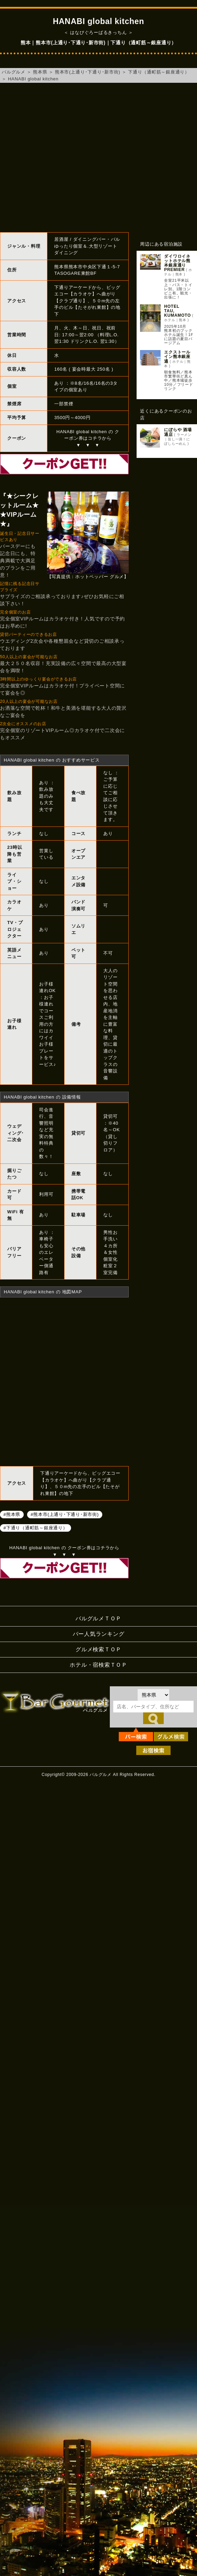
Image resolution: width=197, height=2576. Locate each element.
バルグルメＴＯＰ (98, 1618)
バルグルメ (13, 72)
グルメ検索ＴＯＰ (98, 1649)
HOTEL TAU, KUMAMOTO (177, 311)
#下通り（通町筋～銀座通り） (35, 1527)
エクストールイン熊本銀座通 (177, 356)
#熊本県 (11, 1514)
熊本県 (40, 72)
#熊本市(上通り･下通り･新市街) (65, 1514)
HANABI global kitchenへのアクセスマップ (64, 1380)
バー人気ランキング (99, 1634)
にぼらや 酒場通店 (178, 432)
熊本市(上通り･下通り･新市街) (87, 72)
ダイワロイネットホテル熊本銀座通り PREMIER (177, 263)
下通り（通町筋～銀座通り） (158, 72)
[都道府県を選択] (153, 1695)
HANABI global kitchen (33, 78)
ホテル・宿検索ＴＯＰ (98, 1665)
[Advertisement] (64, 157)
